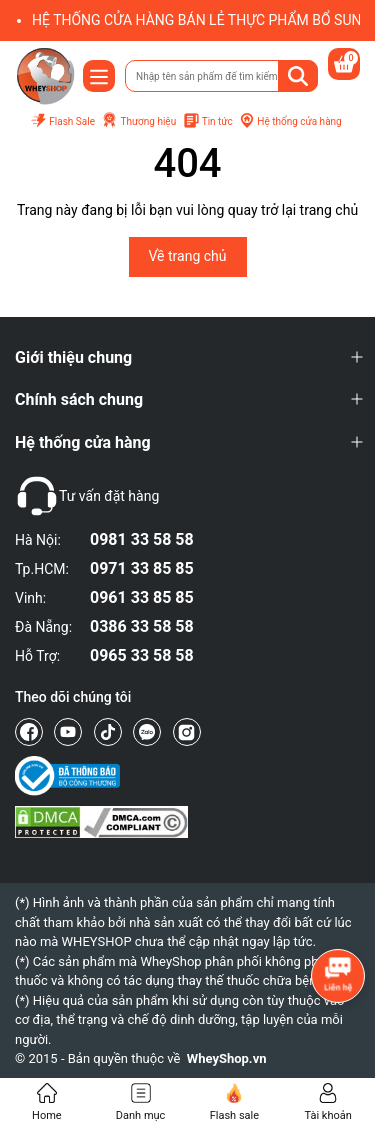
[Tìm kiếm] (298, 76)
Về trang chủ (188, 256)
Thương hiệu (138, 121)
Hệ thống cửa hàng (290, 121)
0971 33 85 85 (142, 568)
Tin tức (208, 121)
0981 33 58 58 (142, 539)
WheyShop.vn (227, 1058)
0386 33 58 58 (142, 626)
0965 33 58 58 (142, 655)
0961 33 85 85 (142, 597)
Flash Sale (62, 121)
